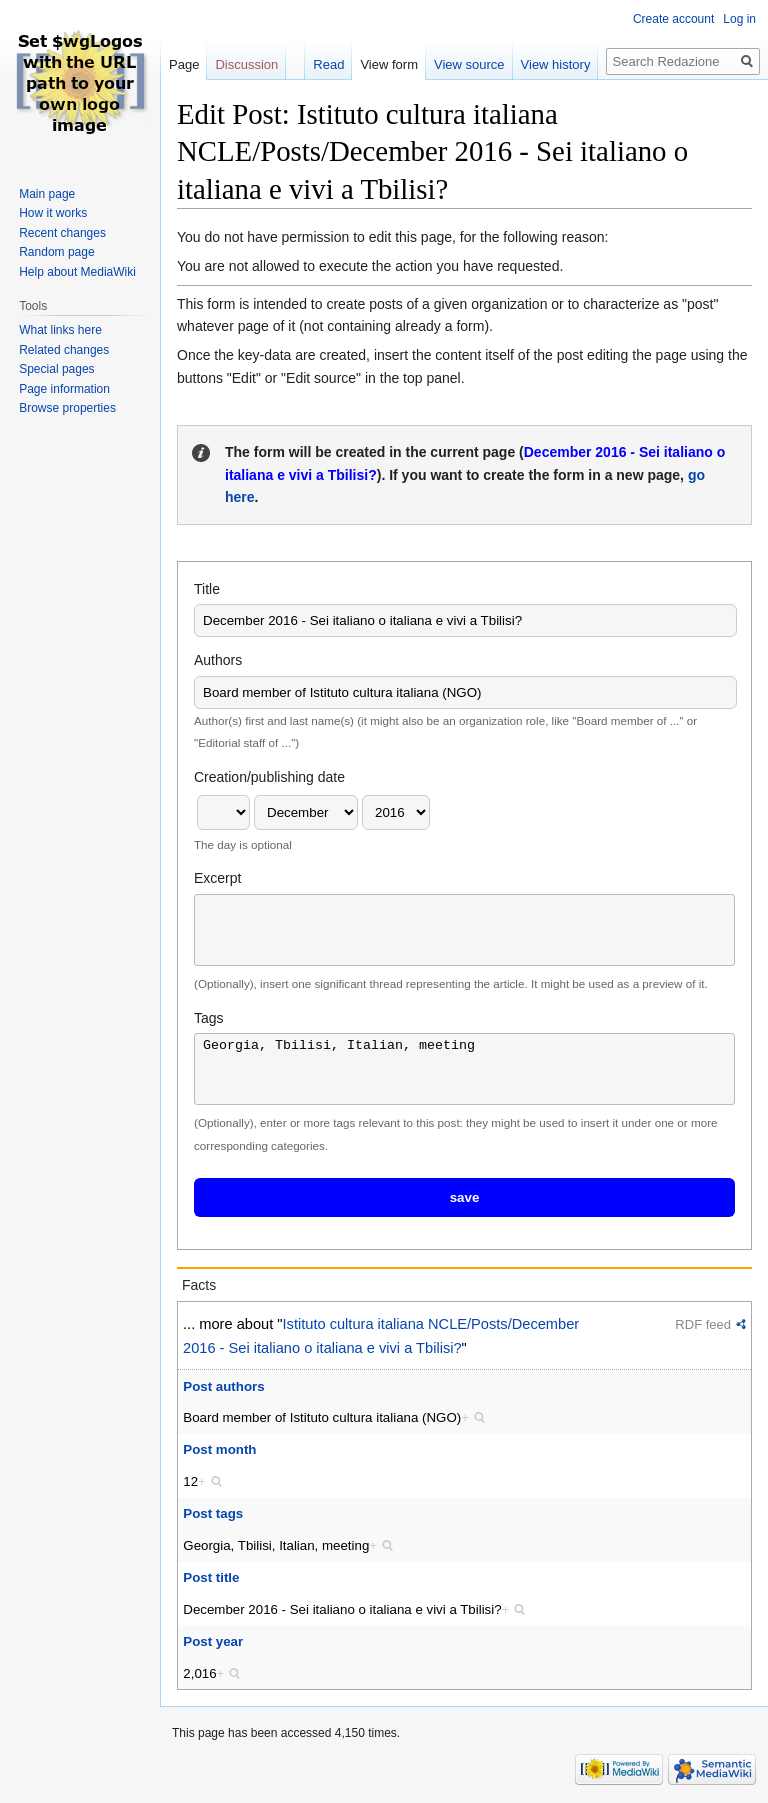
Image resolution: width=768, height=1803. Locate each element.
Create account (673, 19)
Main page (47, 194)
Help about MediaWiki (77, 272)
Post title (211, 1577)
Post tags (213, 1513)
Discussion (246, 64)
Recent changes (62, 233)
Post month (219, 1449)
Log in (739, 19)
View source (469, 64)
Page (184, 64)
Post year (213, 1641)
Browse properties (67, 408)
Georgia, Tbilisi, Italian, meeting (464, 1069)
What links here (60, 330)
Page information (64, 389)
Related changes (64, 350)
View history (556, 64)
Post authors (223, 1386)
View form (389, 64)
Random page (56, 252)
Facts (199, 1285)
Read (328, 64)
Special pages (56, 369)
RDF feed (703, 1324)
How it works (53, 213)
